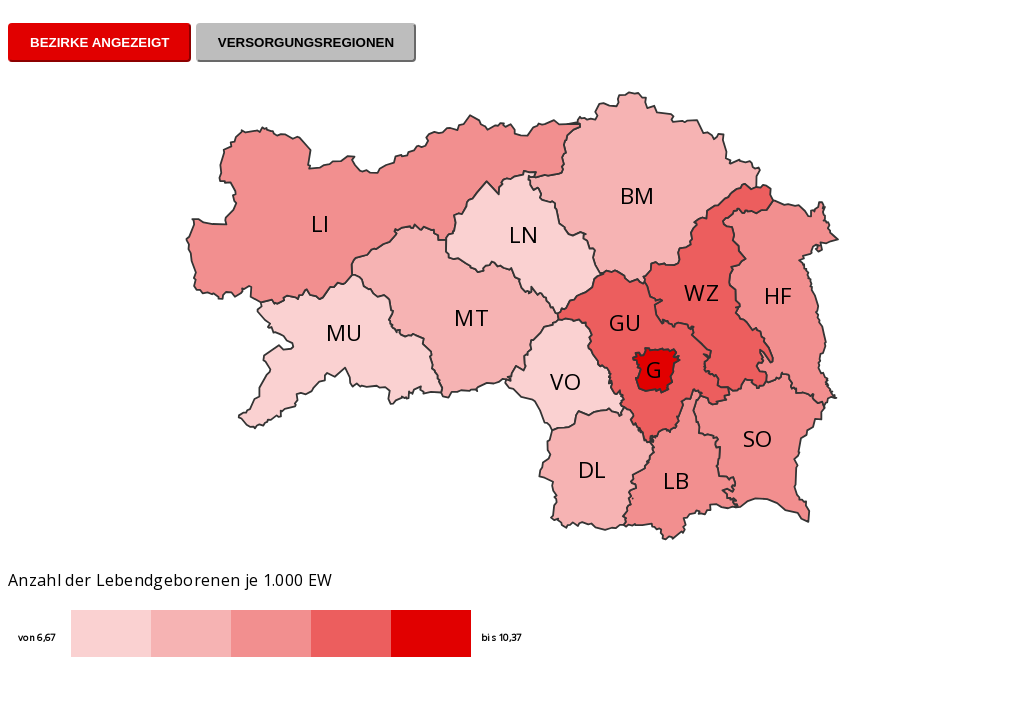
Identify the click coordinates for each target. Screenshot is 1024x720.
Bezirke (59, 42)
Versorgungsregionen (306, 42)
